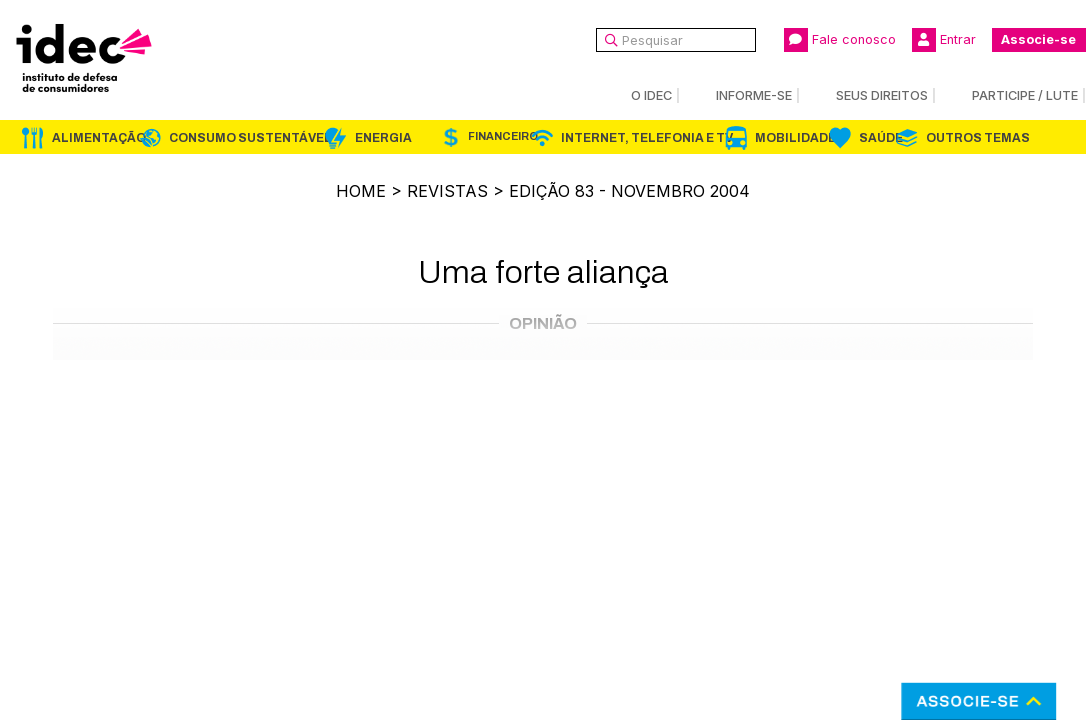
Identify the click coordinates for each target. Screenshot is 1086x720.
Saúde (881, 138)
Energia (383, 138)
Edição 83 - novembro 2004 (629, 191)
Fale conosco (840, 40)
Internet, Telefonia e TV (647, 138)
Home (361, 191)
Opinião (543, 323)
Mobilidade (795, 138)
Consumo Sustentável (250, 138)
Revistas (447, 191)
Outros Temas (978, 138)
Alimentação (99, 138)
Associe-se (1038, 39)
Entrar (944, 40)
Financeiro (503, 136)
